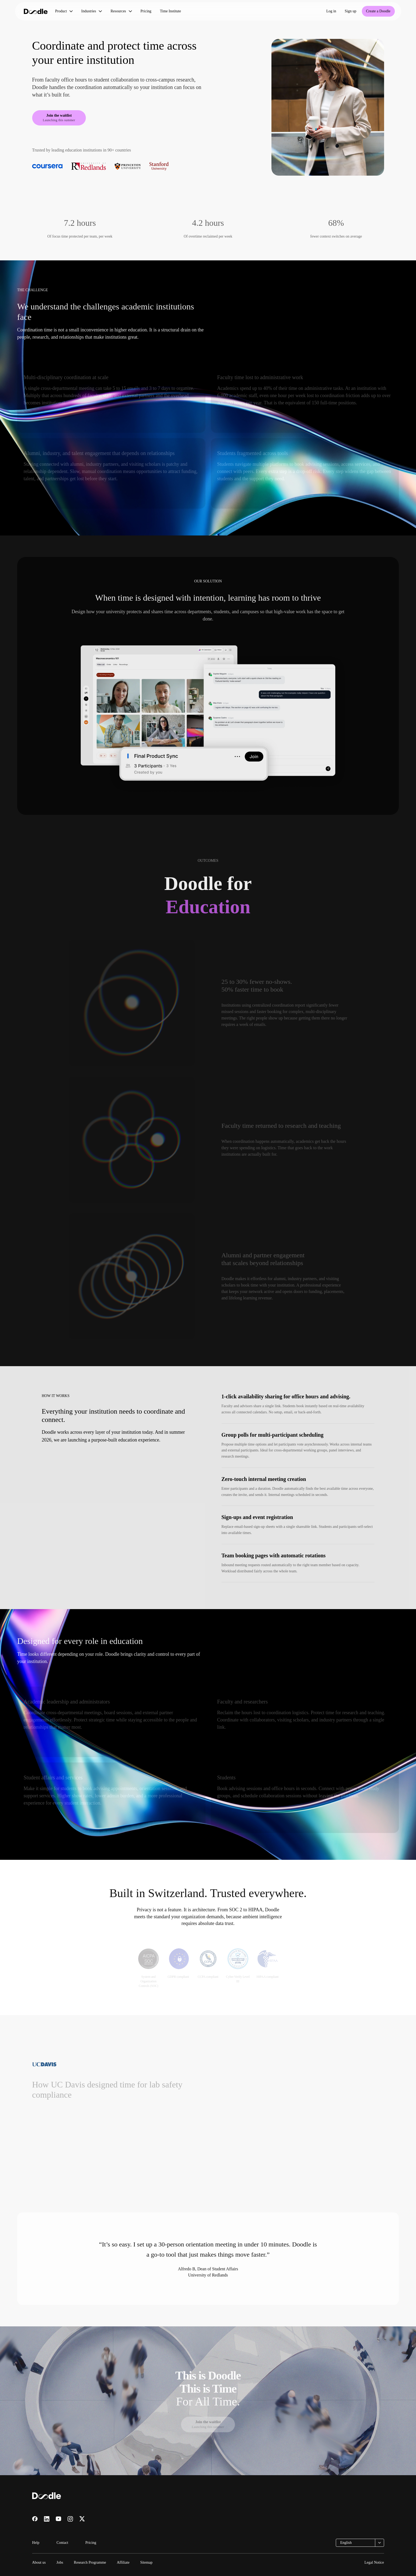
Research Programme (90, 2562)
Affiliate (123, 2562)
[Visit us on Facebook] (35, 2519)
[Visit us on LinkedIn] (46, 2519)
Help (35, 2543)
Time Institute (170, 11)
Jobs (59, 2562)
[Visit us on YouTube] (58, 2518)
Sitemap (146, 2562)
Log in (331, 11)
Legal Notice (374, 2562)
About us (39, 2562)
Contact (62, 2543)
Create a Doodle (378, 11)
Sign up (350, 11)
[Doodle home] (36, 11)
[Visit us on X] (82, 2518)
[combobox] (360, 2543)
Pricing (146, 11)
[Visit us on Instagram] (70, 2519)
